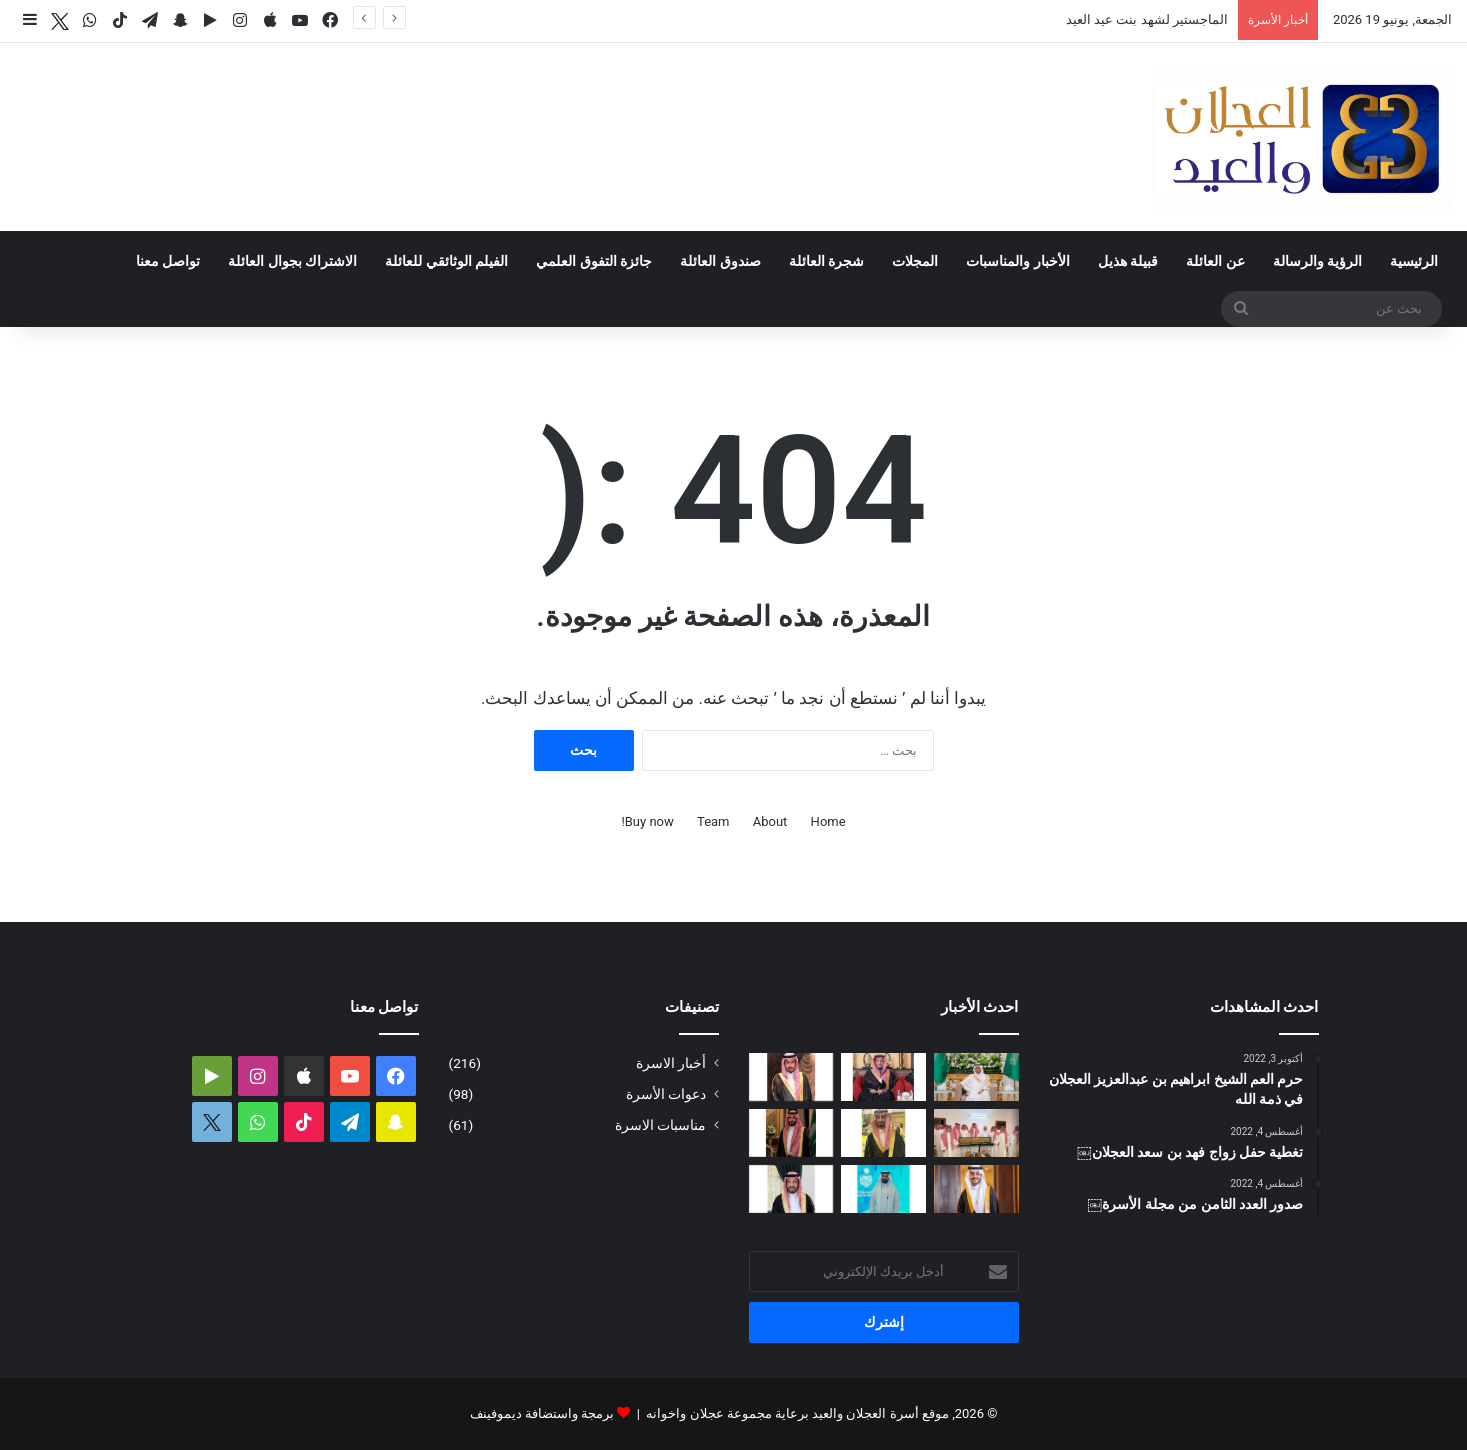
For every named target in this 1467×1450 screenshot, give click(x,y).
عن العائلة (1215, 261)
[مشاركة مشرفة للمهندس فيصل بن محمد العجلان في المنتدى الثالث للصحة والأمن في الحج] (883, 1189)
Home (828, 821)
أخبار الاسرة (671, 1063)
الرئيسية (1414, 261)
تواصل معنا (168, 261)
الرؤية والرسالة (1317, 261)
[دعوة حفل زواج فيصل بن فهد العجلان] (791, 1133)
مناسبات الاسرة (660, 1125)
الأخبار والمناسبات (1017, 261)
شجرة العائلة (826, 261)
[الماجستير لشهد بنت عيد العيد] (883, 1077)
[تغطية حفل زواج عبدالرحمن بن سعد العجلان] (976, 1077)
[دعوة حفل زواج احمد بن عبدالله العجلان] (791, 1077)
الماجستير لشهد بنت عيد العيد (1147, 19)
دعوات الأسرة (666, 1094)
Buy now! (647, 821)
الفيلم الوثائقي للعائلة (446, 261)
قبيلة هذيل (1128, 261)
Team (713, 821)
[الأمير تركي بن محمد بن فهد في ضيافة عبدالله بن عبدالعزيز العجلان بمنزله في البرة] (976, 1133)
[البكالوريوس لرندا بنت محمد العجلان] (791, 1189)
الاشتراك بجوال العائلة (292, 261)
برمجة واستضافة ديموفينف (542, 1413)
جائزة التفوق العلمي (594, 261)
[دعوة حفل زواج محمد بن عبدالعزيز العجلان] (883, 1133)
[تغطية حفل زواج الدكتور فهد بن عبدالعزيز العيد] (976, 1189)
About (770, 821)
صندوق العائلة (720, 261)
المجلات (915, 261)
